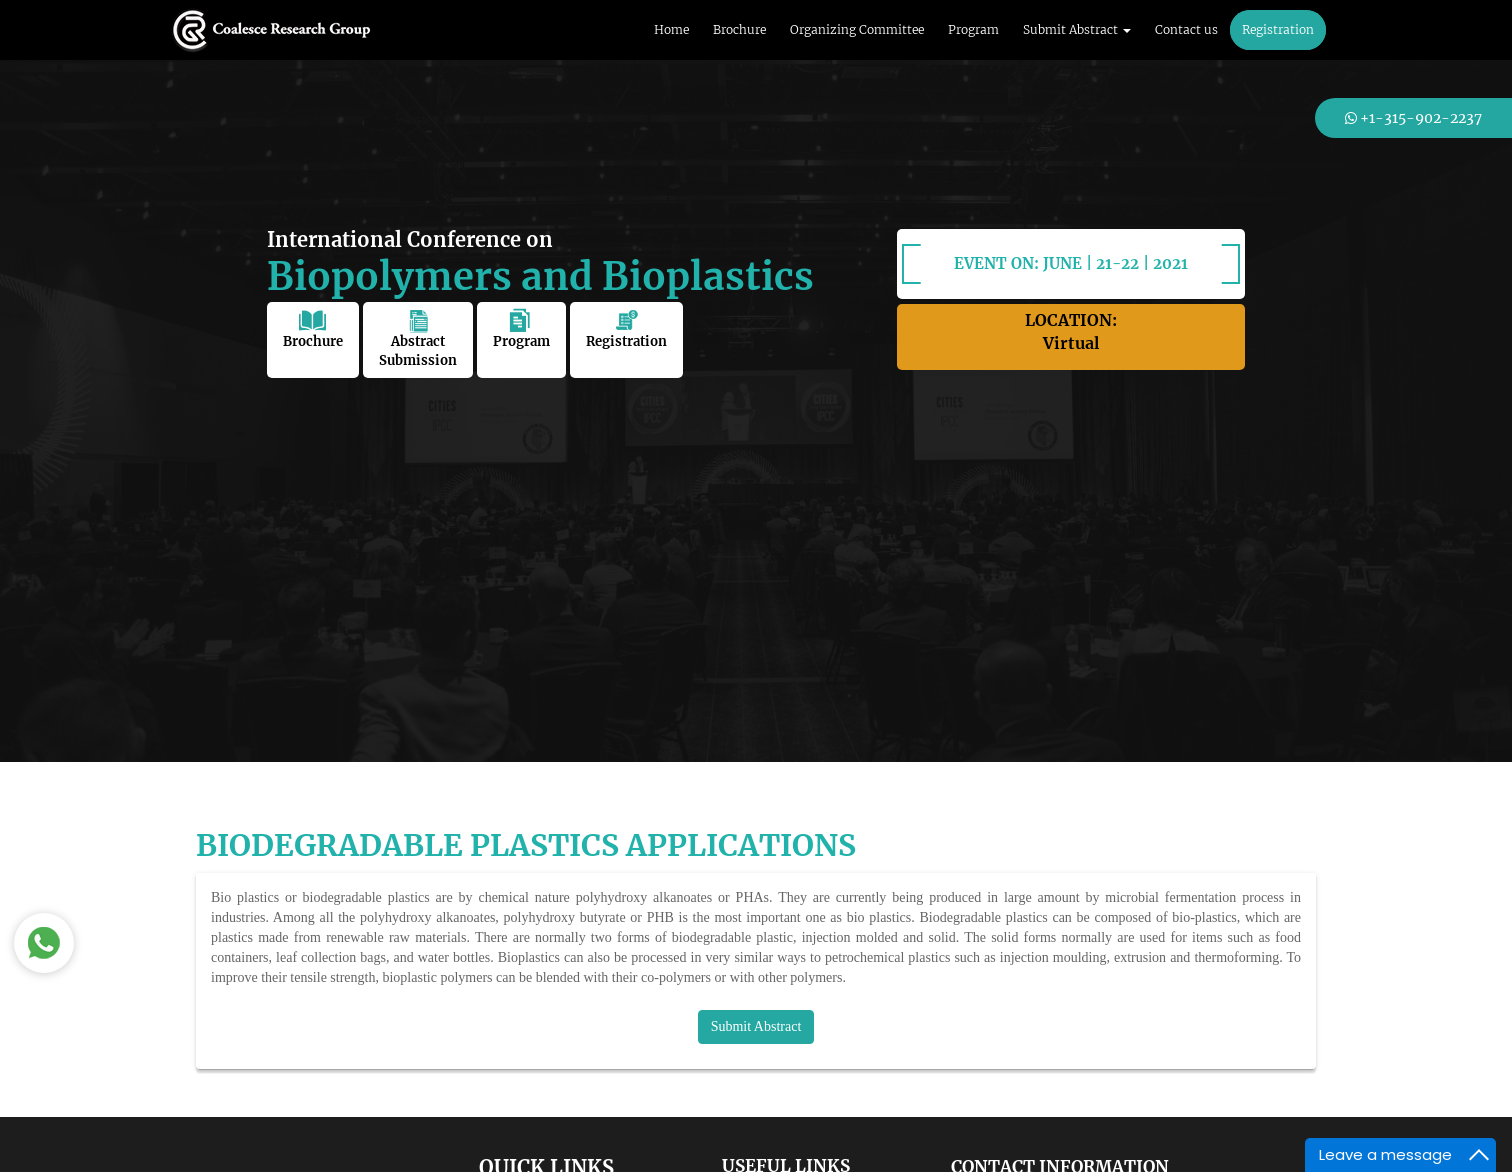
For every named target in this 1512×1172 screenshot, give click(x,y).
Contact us (1186, 29)
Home (671, 29)
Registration (1278, 29)
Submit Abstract (756, 1026)
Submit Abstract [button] (1077, 29)
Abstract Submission (418, 338)
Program (973, 29)
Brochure (739, 29)
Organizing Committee (857, 29)
